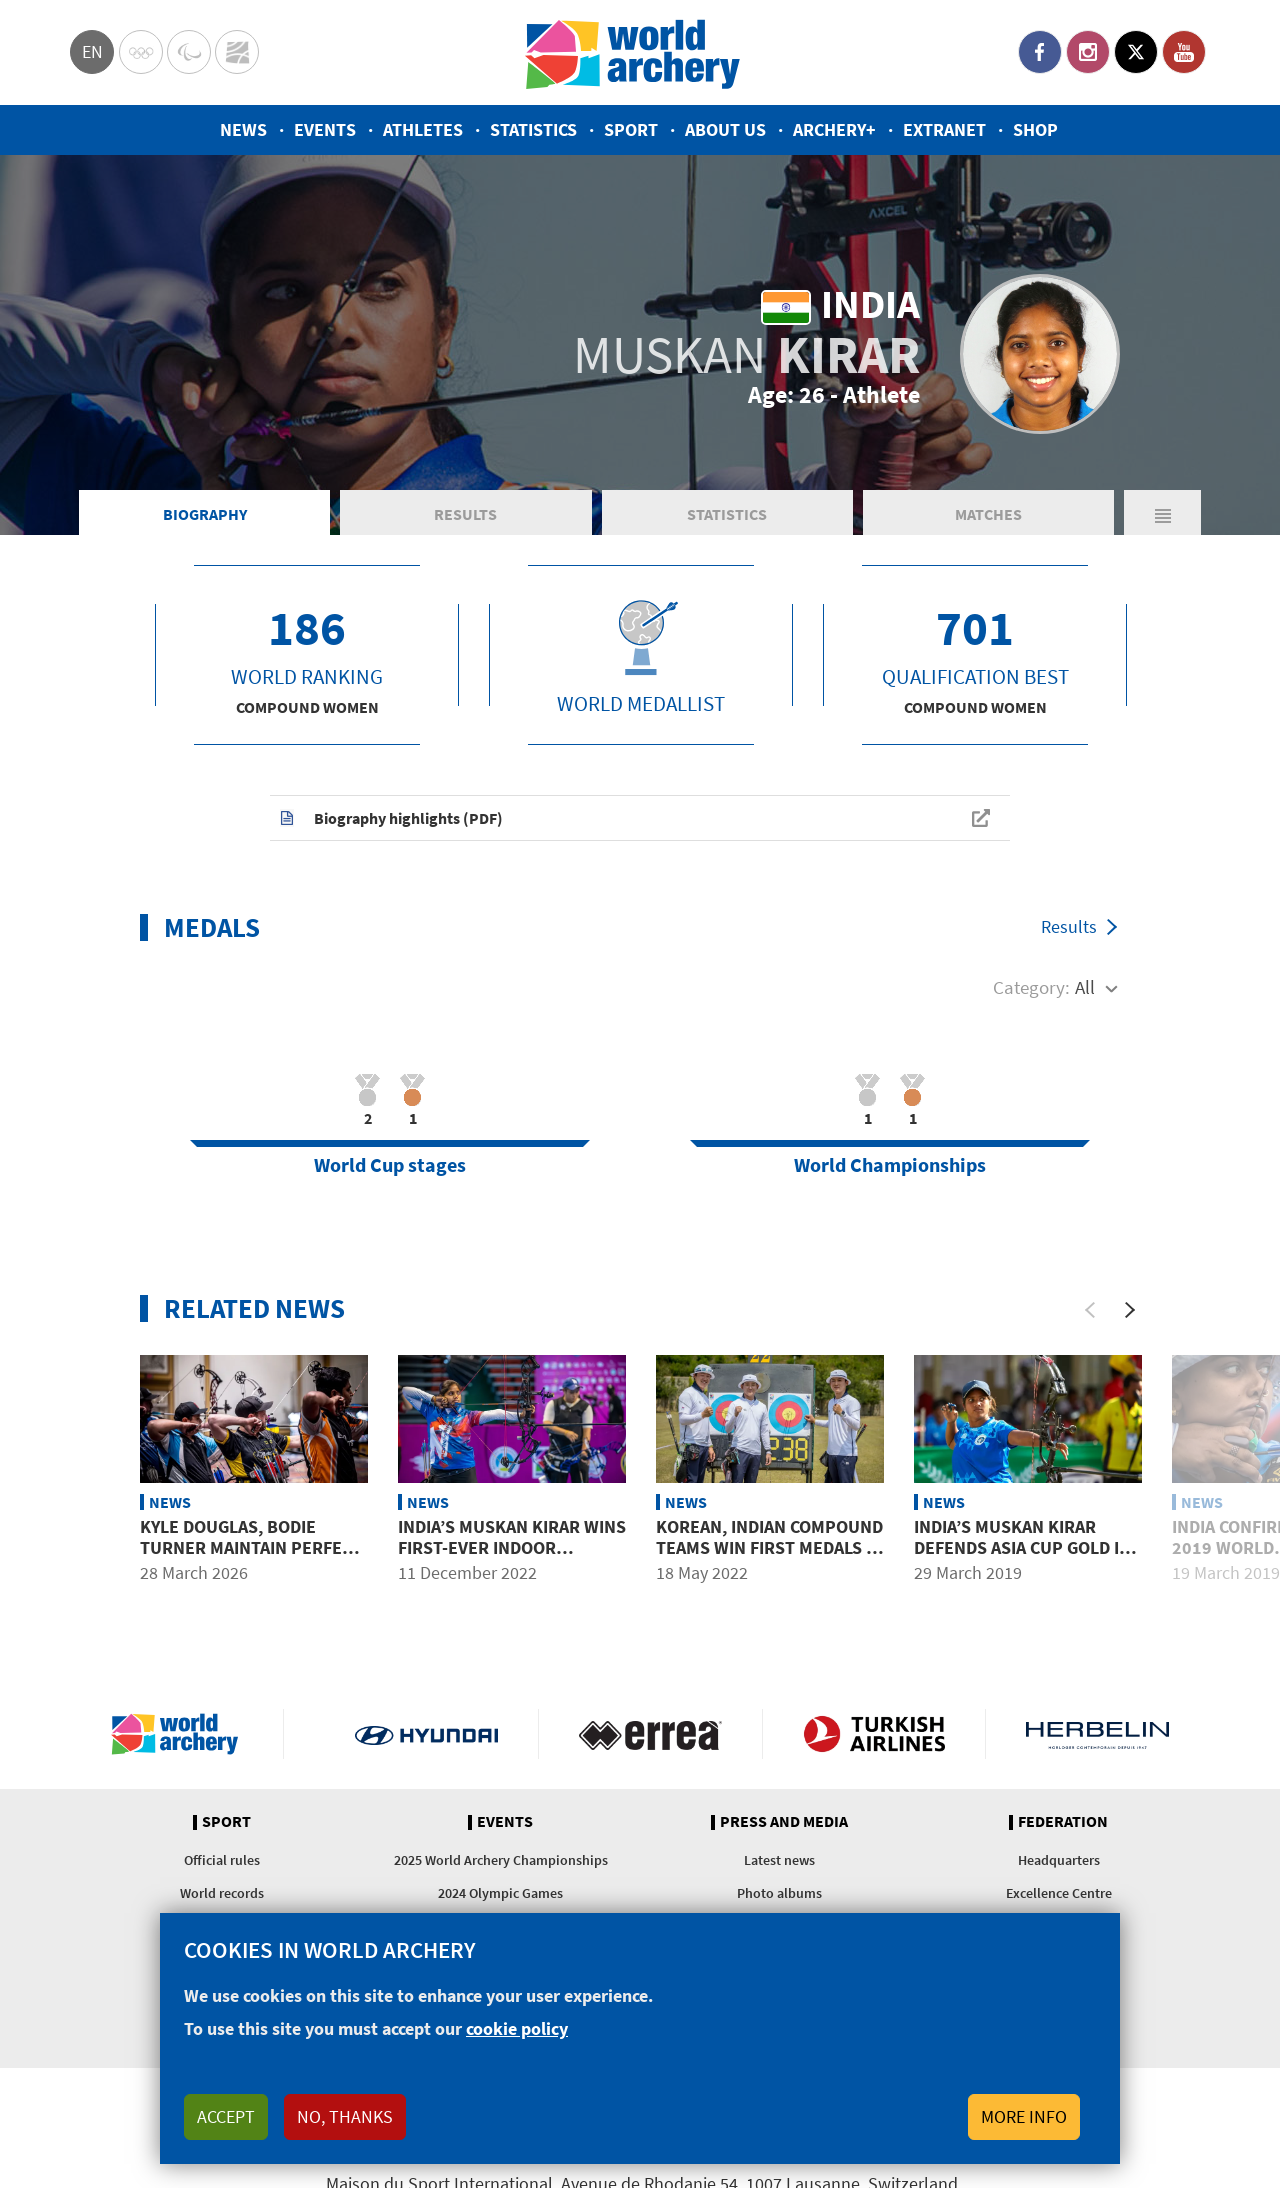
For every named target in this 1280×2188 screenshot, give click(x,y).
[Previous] (1090, 1310)
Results (465, 514)
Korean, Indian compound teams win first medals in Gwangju (769, 1548)
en (92, 51)
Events (325, 129)
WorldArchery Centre (237, 52)
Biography (205, 514)
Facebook (1040, 52)
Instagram (1088, 52)
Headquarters (1059, 1860)
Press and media (784, 1822)
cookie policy (517, 2028)
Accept (226, 2116)
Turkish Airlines (874, 1734)
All (1085, 987)
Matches (988, 514)
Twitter (1136, 52)
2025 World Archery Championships (501, 1860)
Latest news (779, 1860)
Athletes (423, 129)
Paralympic (189, 52)
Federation (1063, 1822)
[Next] (1130, 1310)
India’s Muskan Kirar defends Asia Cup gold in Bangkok (1022, 1548)
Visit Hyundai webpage (426, 1734)
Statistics (533, 129)
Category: (1031, 987)
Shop (1035, 129)
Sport (631, 129)
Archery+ (834, 129)
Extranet (944, 129)
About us (725, 129)
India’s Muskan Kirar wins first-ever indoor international (512, 1548)
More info (1024, 2116)
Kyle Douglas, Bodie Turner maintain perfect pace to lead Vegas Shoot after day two (251, 1559)
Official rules (222, 1860)
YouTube (1184, 52)
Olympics (141, 52)
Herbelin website (1097, 1734)
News (243, 129)
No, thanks (345, 2116)
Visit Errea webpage (650, 1734)
